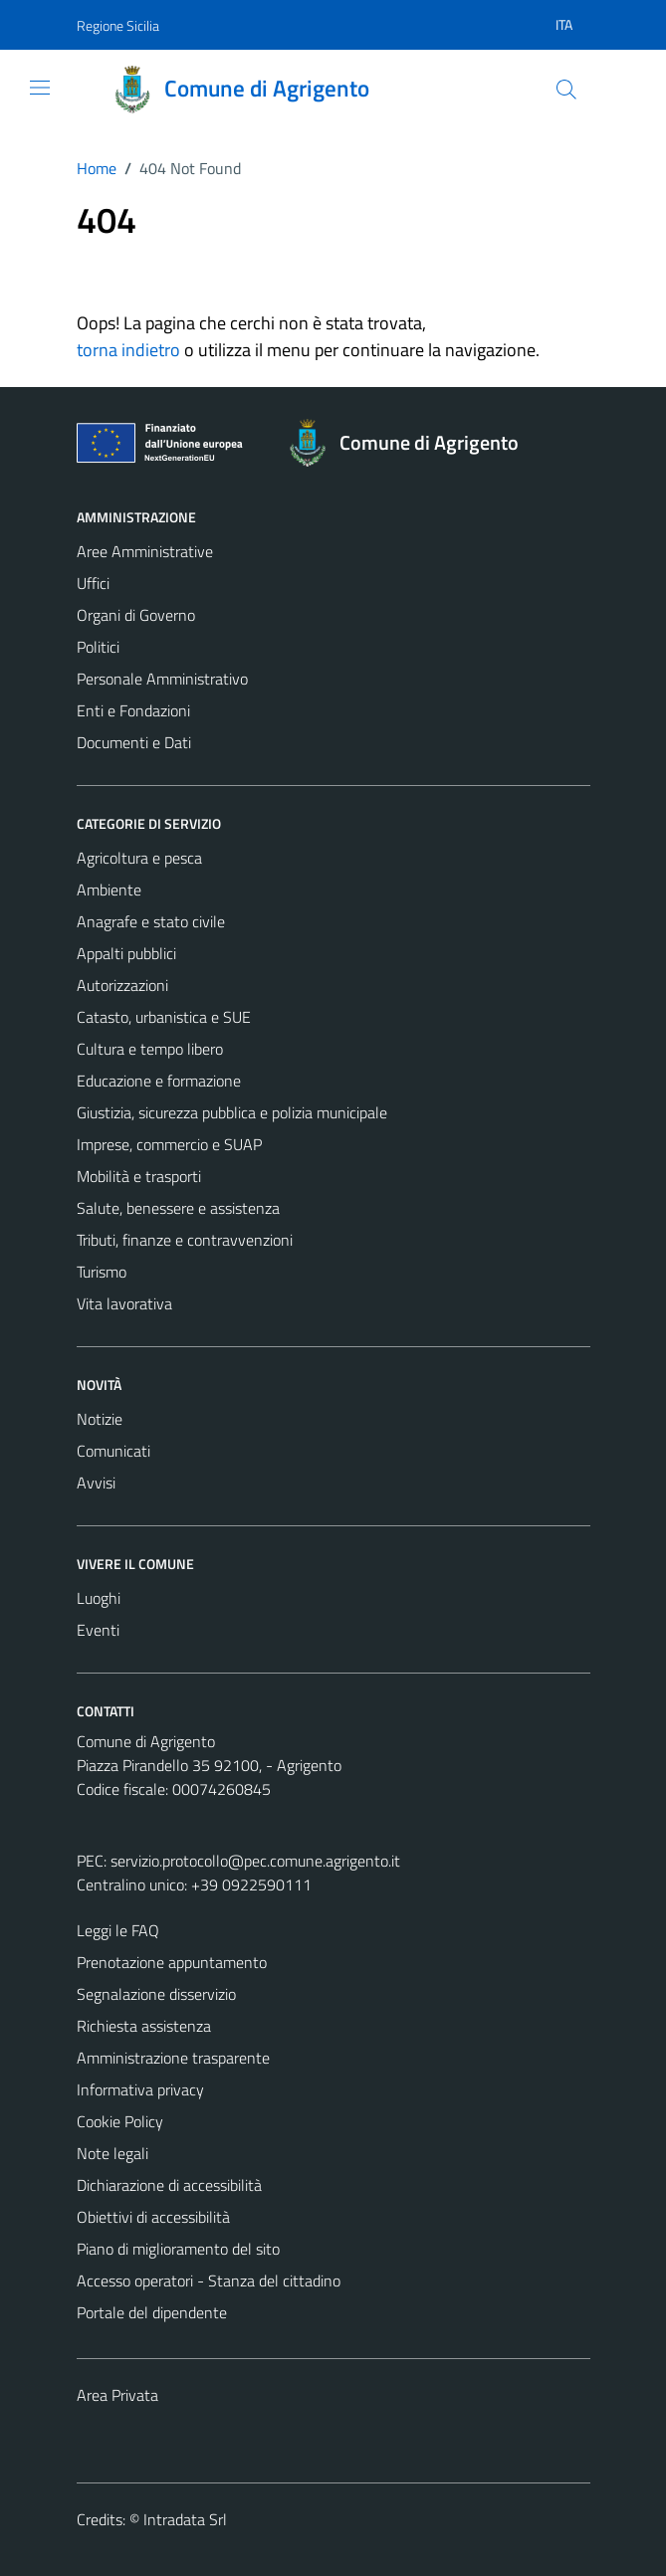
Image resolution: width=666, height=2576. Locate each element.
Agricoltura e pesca (139, 858)
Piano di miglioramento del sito (178, 2249)
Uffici (93, 583)
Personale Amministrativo (162, 679)
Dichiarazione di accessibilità (169, 2185)
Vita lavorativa (124, 1303)
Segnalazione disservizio (156, 1994)
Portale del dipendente (152, 2312)
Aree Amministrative (145, 551)
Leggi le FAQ (118, 1930)
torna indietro (128, 349)
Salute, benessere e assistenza (178, 1208)
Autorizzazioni (122, 985)
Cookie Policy (120, 2121)
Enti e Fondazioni (133, 710)
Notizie (99, 1419)
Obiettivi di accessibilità (153, 2217)
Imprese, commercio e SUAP (169, 1144)
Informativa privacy (140, 2089)
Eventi (98, 1630)
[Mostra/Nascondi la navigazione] (40, 87)
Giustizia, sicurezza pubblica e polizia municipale (232, 1112)
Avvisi (96, 1482)
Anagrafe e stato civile (151, 921)
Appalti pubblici (126, 953)
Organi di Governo (136, 615)
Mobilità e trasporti (139, 1176)
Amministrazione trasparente (173, 2058)
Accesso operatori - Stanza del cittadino (208, 2280)
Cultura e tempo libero (150, 1049)
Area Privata (117, 2395)
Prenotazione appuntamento (172, 1962)
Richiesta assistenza (144, 2026)
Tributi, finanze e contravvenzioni (185, 1240)
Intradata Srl (185, 2519)
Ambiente (109, 889)
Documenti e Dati (134, 742)
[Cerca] (565, 89)
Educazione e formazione (159, 1080)
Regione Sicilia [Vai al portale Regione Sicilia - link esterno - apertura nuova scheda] (118, 25)
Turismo (101, 1272)
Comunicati (113, 1451)
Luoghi (98, 1598)
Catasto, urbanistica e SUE (164, 1017)
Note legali (112, 2153)
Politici (98, 647)
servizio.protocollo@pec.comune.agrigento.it (255, 1861)
